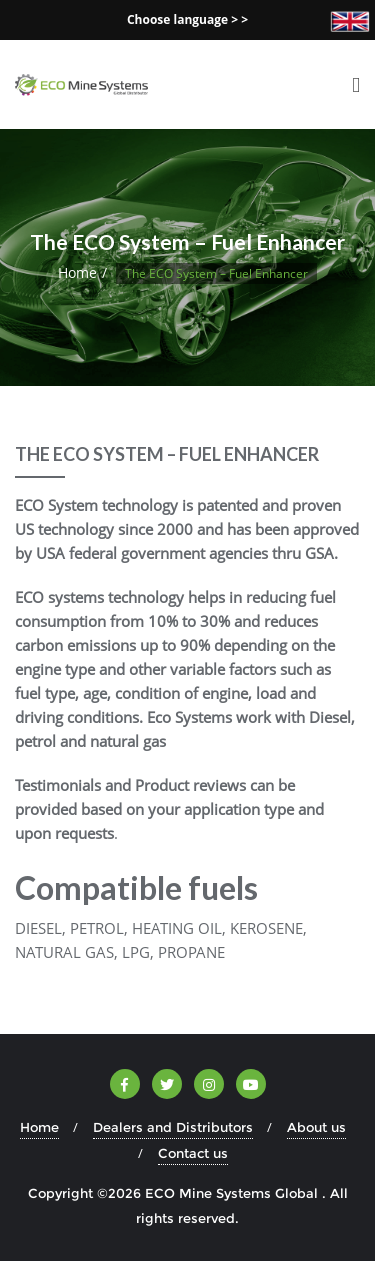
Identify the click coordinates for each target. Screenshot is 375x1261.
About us (316, 1127)
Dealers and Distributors (173, 1127)
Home (77, 272)
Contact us (193, 1153)
